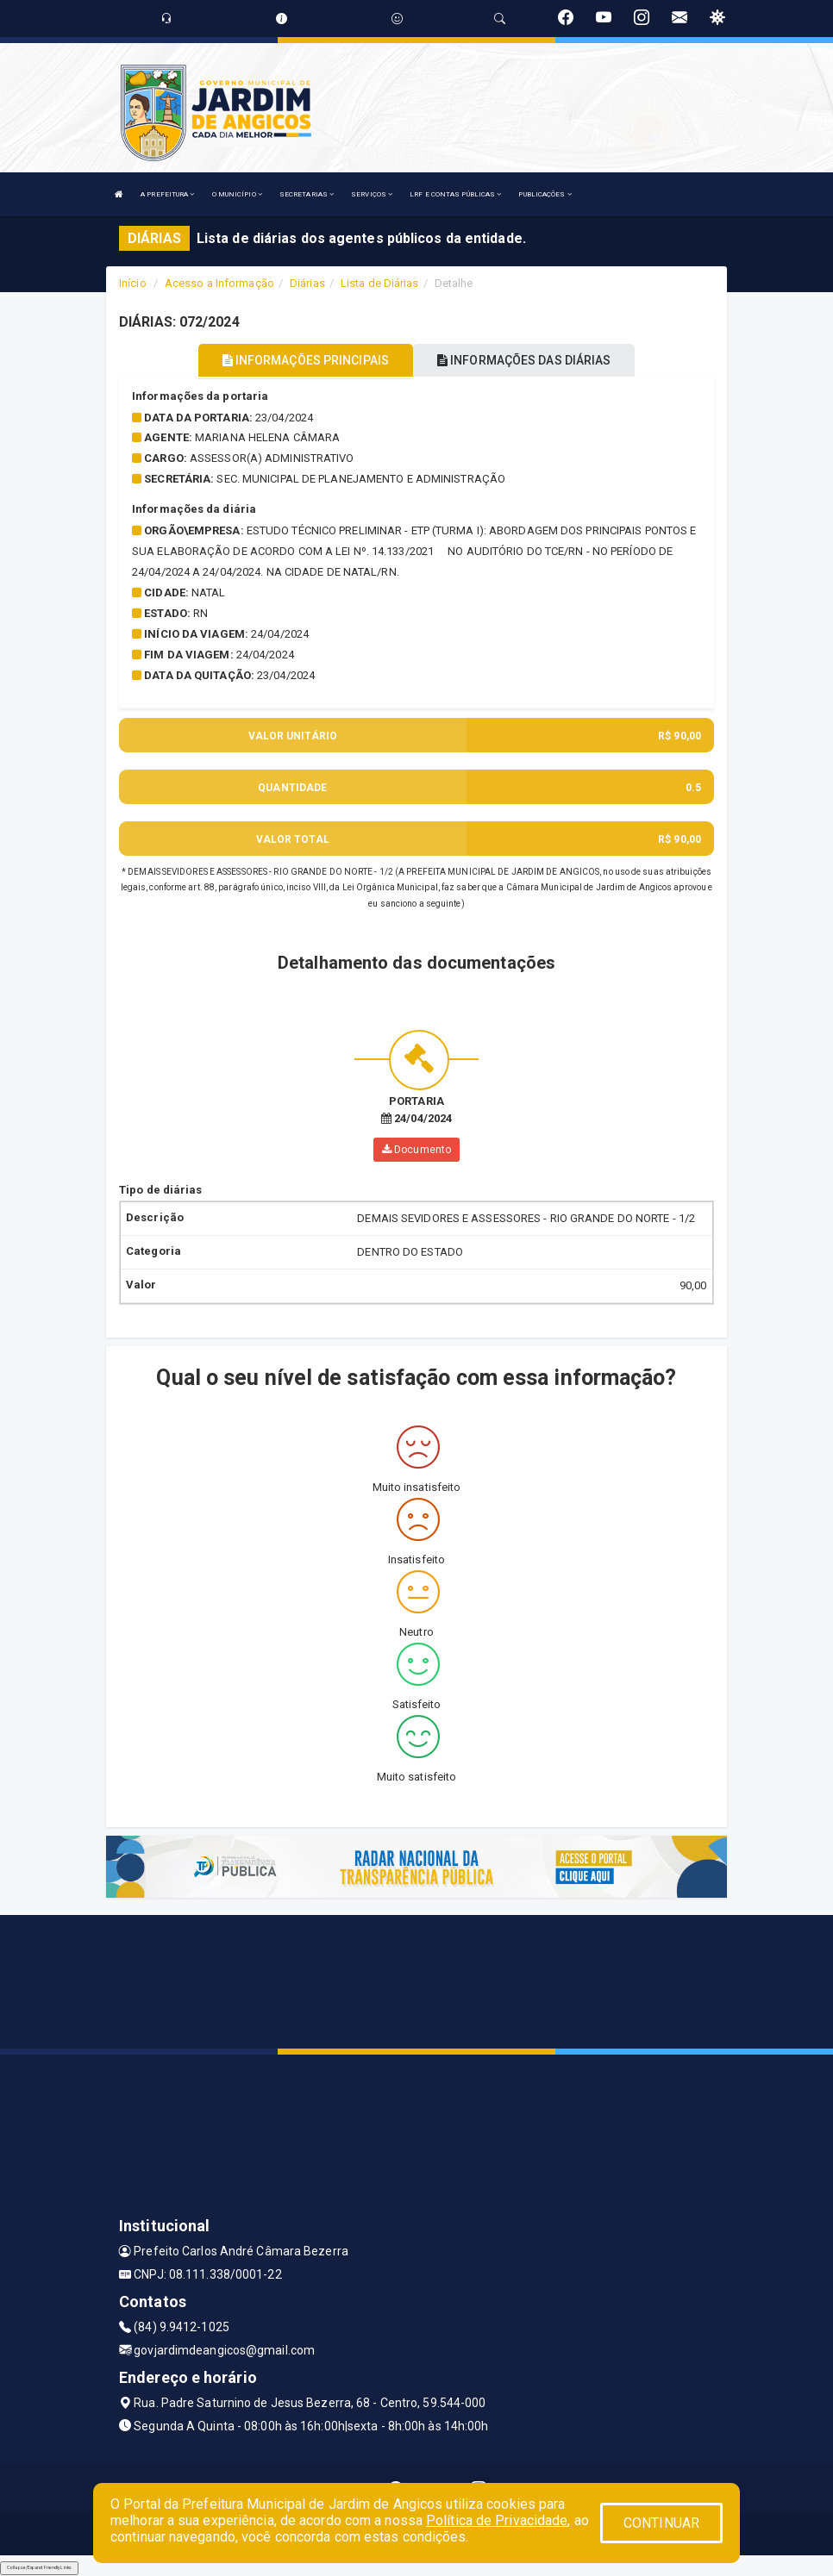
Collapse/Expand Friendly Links (39, 2567)
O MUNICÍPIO (237, 194)
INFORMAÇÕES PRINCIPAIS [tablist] (305, 360)
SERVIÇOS (371, 194)
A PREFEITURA (167, 194)
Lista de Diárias (380, 283)
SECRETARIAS (306, 194)
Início (133, 283)
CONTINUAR (661, 2523)
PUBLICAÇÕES (544, 194)
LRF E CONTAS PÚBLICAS (455, 194)
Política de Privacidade (496, 2520)
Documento (416, 1150)
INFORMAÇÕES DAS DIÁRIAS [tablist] (524, 360)
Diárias (307, 283)
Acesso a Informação (219, 283)
